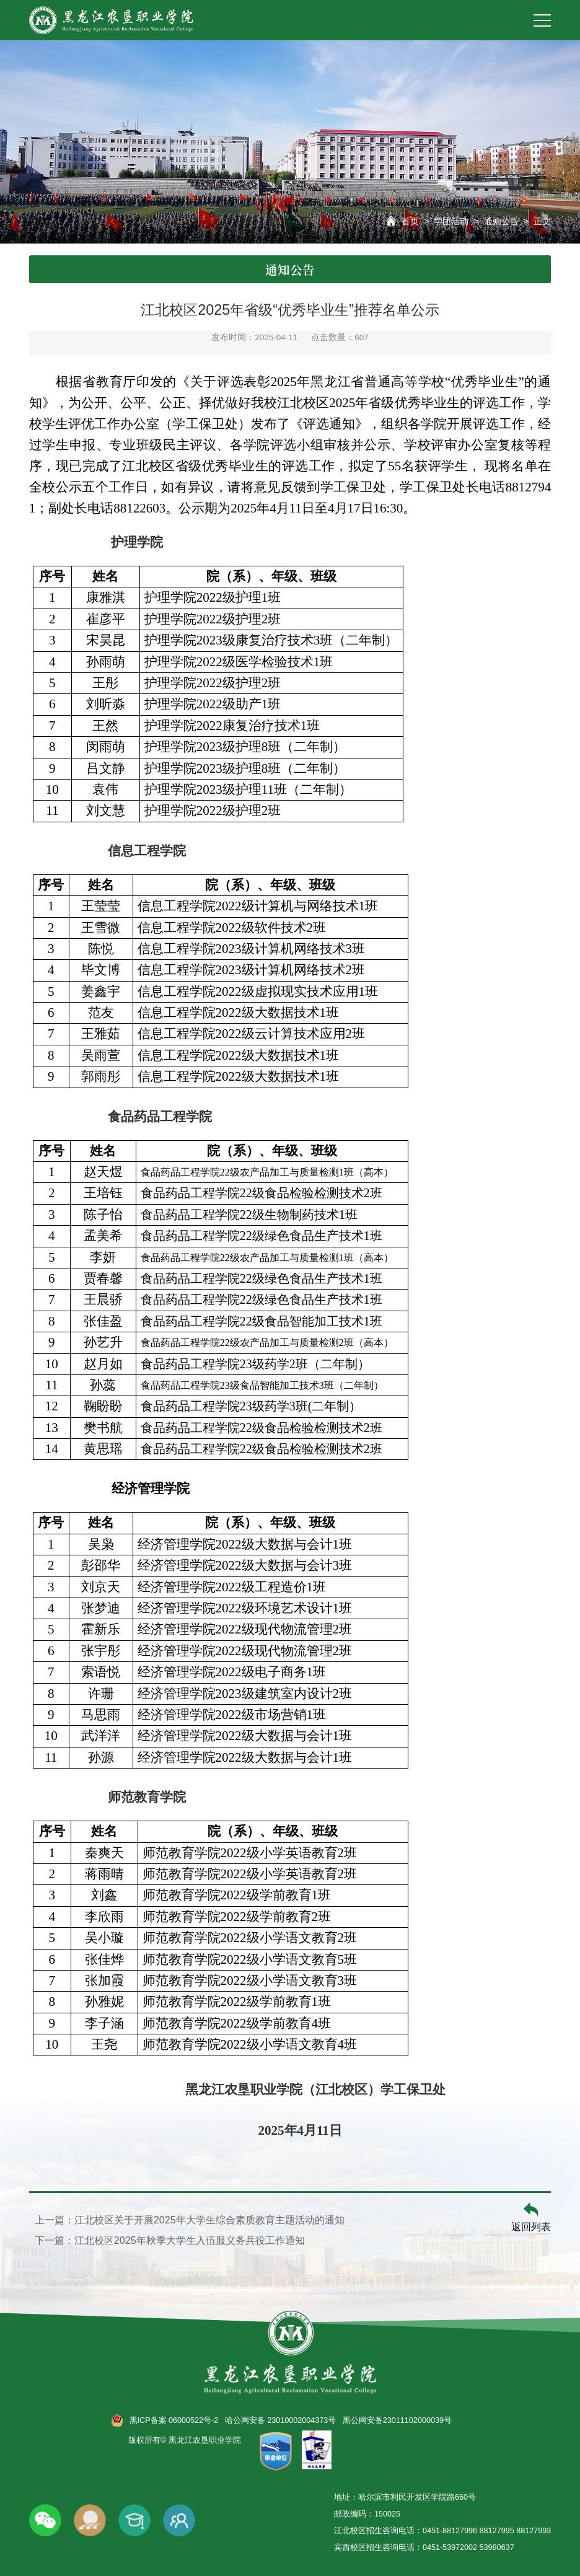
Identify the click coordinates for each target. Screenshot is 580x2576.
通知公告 (501, 221)
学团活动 (451, 221)
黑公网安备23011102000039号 (397, 2420)
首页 (410, 221)
